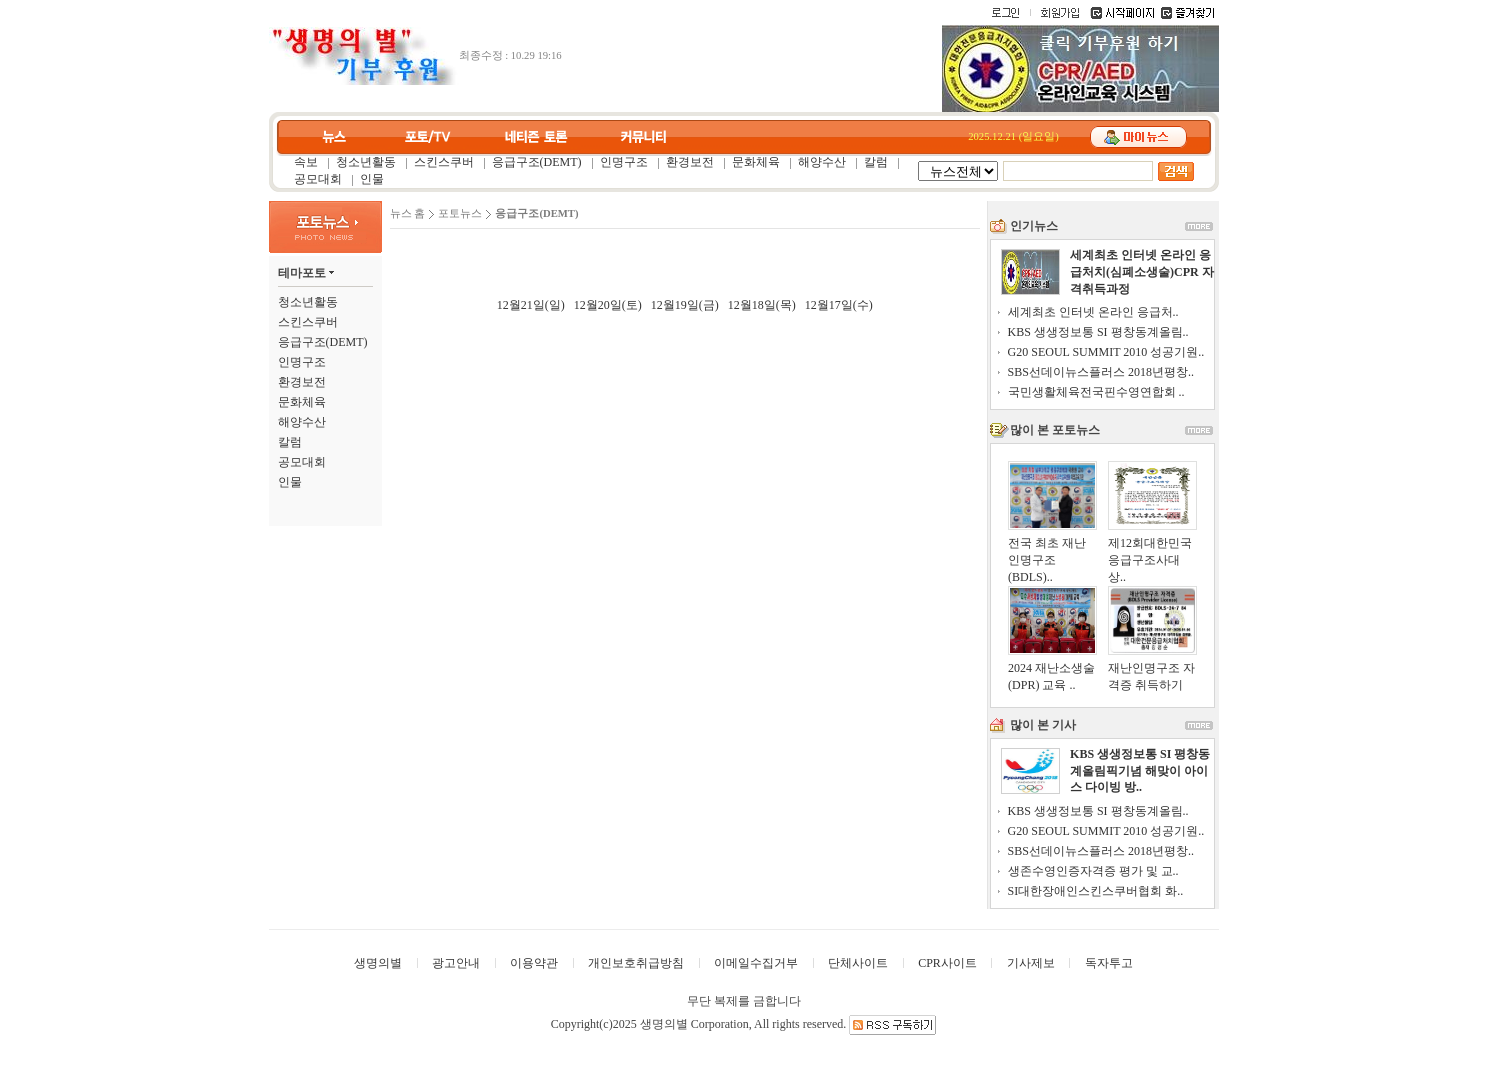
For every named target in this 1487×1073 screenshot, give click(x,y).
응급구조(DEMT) (537, 162)
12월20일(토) (608, 305)
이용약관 (534, 963)
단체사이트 (858, 963)
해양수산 (822, 162)
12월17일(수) (839, 305)
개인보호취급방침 (636, 963)
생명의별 (378, 963)
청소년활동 (366, 162)
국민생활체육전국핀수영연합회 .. (1096, 392)
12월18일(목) (762, 305)
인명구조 (624, 162)
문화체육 (756, 162)
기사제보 (1031, 963)
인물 (372, 179)
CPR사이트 (947, 963)
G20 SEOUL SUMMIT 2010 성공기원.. (1106, 352)
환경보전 (690, 162)
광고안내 (456, 963)
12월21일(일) (531, 305)
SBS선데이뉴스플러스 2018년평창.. (1101, 372)
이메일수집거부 (756, 963)
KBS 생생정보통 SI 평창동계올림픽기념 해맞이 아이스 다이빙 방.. (1140, 771)
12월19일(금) (685, 305)
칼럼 (876, 162)
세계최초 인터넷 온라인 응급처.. (1093, 312)
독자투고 (1109, 963)
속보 (306, 162)
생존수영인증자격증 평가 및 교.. (1093, 871)
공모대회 (318, 179)
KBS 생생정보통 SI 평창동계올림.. (1098, 332)
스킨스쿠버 (444, 162)
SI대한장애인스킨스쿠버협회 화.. (1096, 891)
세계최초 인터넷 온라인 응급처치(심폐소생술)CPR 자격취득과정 (1142, 272)
